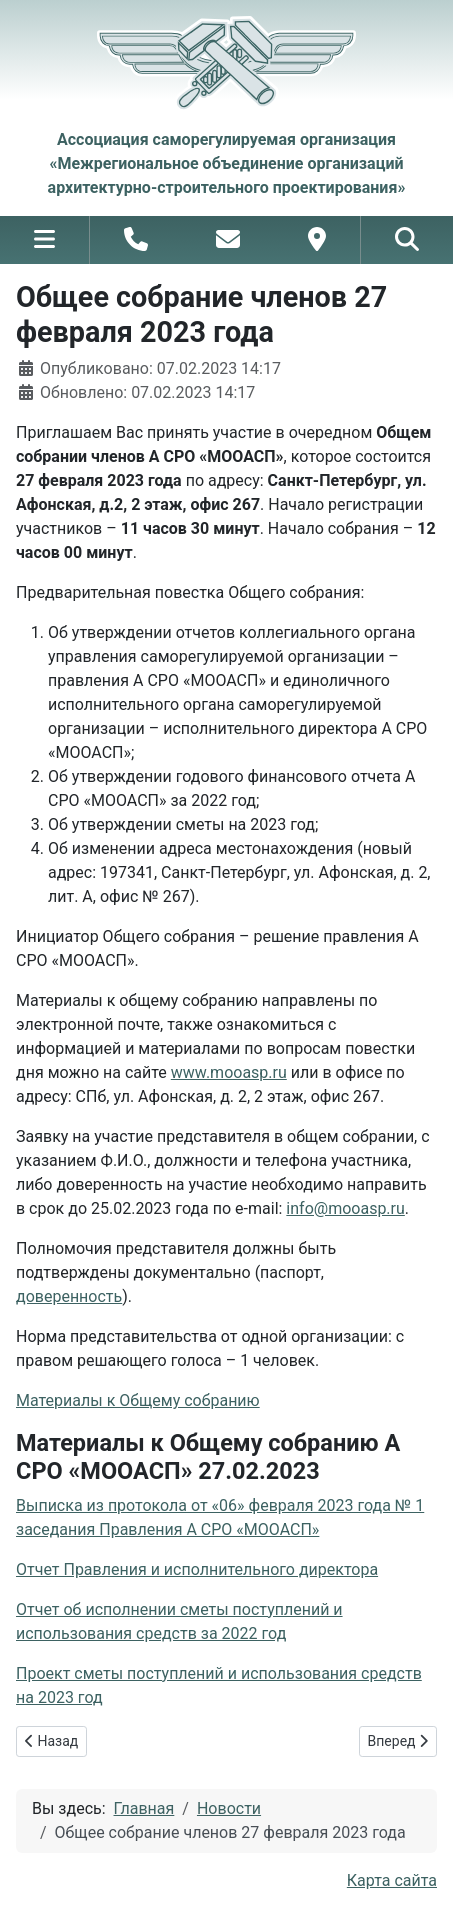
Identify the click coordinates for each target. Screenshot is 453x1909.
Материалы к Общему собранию (138, 1400)
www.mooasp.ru (229, 1072)
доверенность (69, 1296)
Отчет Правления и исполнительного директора (197, 1569)
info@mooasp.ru (345, 1208)
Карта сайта (392, 1880)
